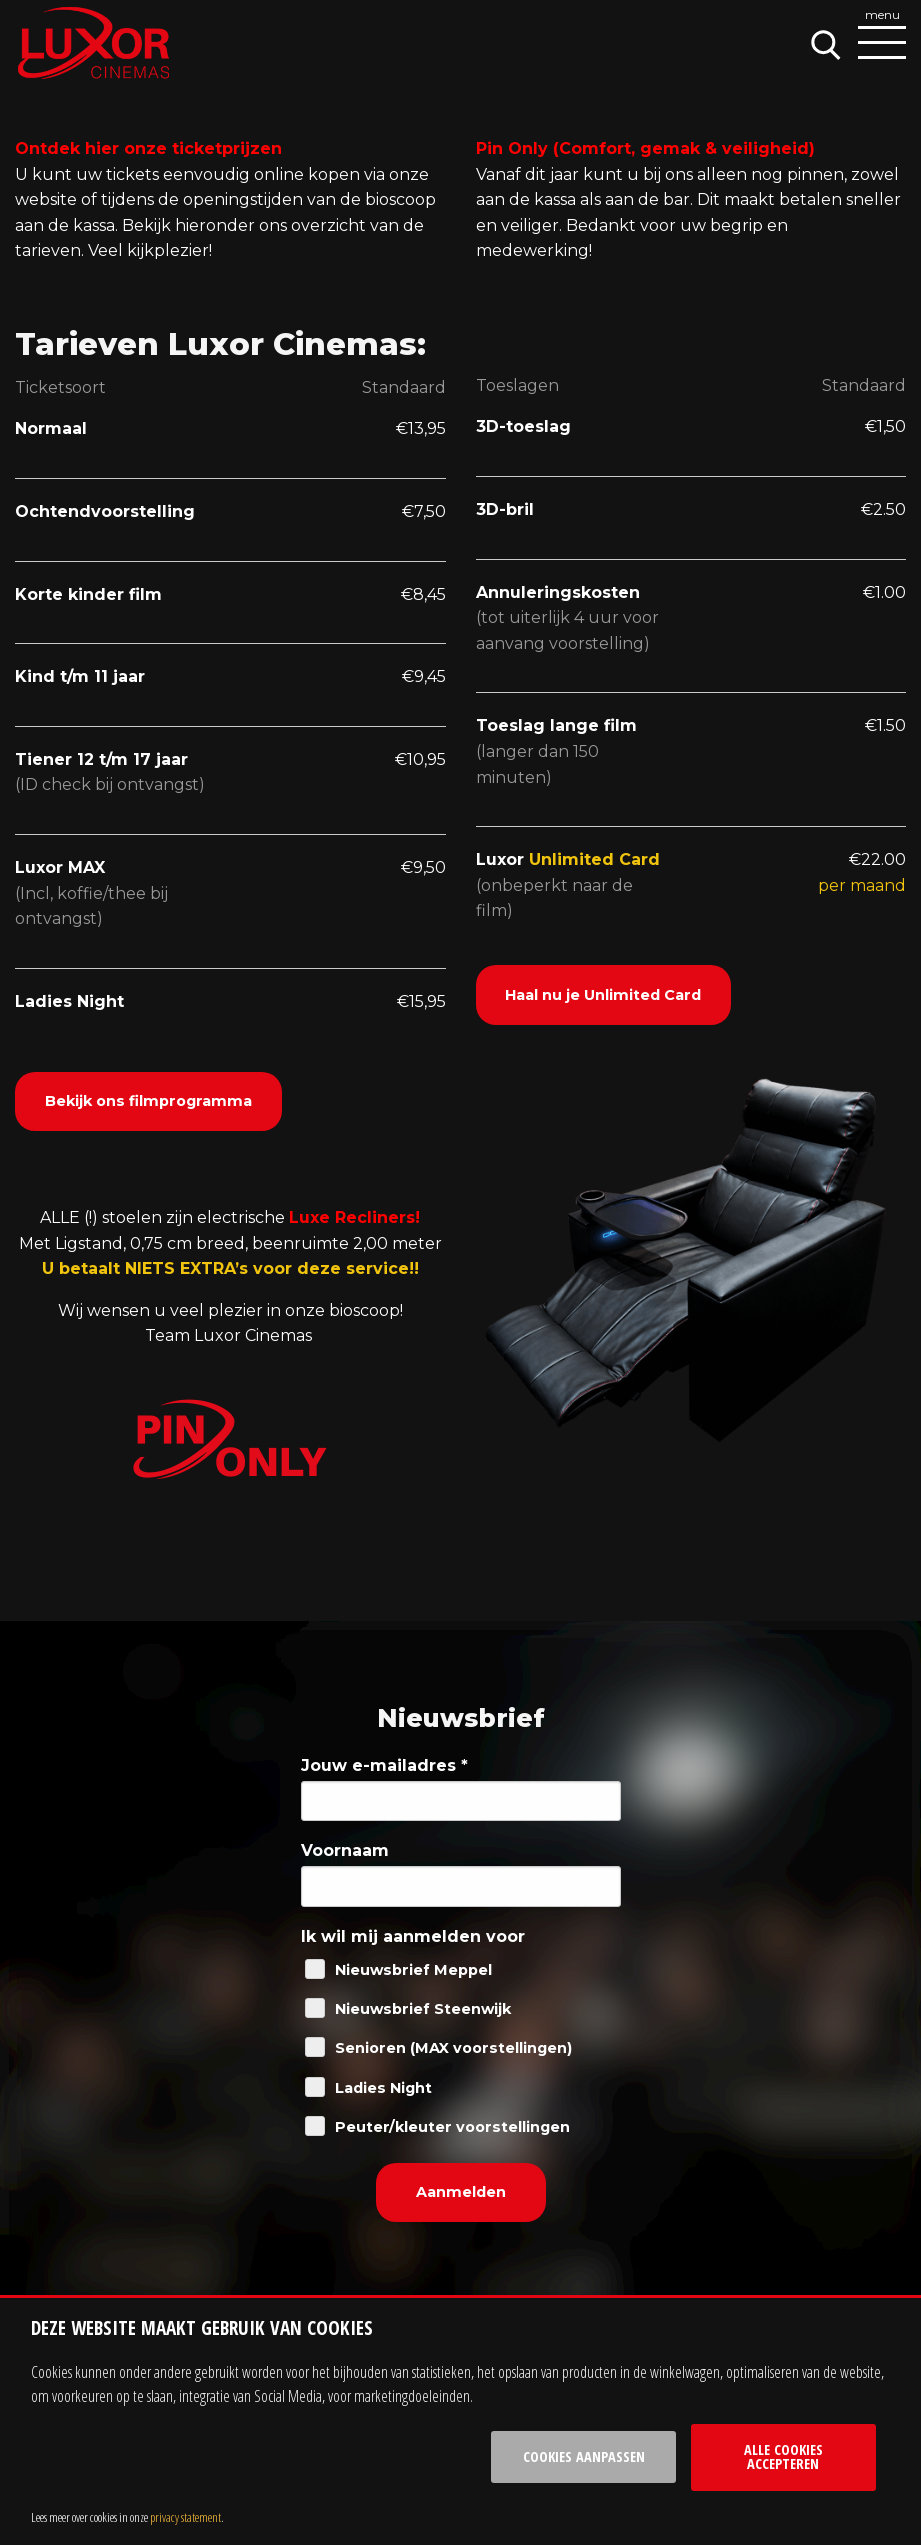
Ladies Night (383, 2088)
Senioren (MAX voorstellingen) (453, 2048)
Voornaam (345, 1850)
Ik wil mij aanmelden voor (413, 1936)
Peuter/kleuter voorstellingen (452, 2127)
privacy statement (185, 2517)
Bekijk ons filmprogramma (148, 1101)
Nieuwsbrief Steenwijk (423, 2009)
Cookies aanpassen (584, 2456)
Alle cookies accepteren (783, 2456)
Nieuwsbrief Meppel (413, 1970)
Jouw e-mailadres (384, 1765)
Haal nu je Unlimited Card (603, 995)
